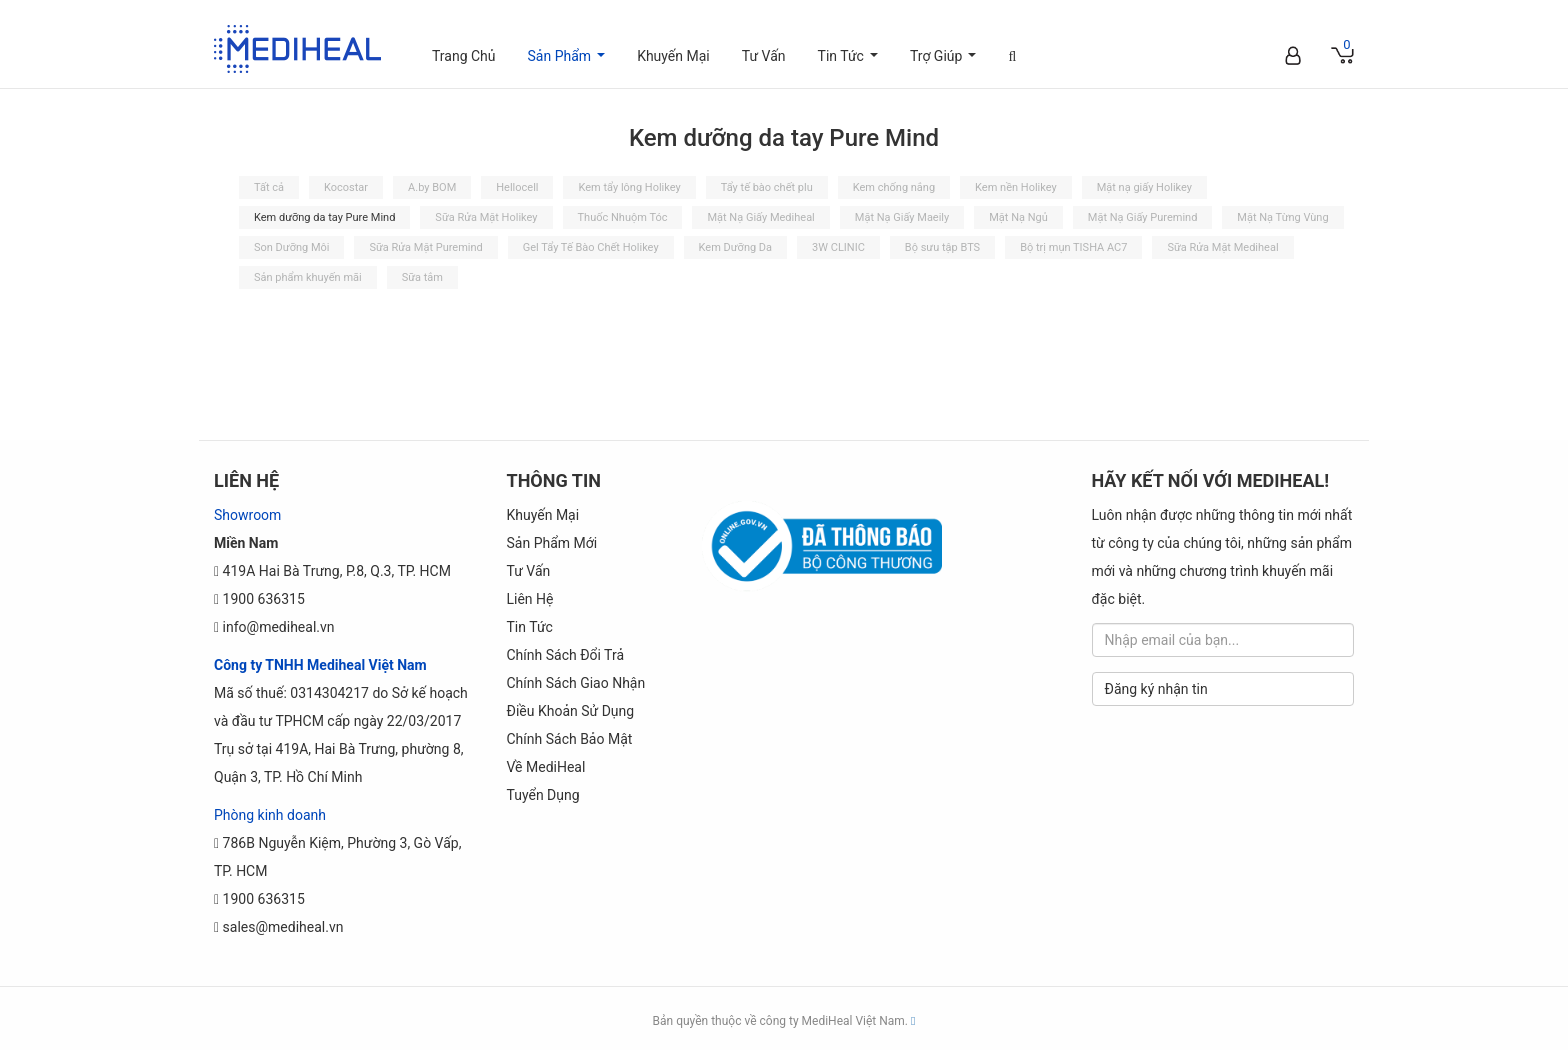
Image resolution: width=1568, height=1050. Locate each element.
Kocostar (346, 187)
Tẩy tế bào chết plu (767, 187)
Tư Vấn (764, 56)
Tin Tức (851, 66)
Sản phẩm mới (552, 543)
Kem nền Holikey (1016, 187)
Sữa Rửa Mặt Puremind (425, 247)
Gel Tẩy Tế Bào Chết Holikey (591, 247)
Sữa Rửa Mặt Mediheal (1222, 247)
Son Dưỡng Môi (291, 247)
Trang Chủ (464, 56)
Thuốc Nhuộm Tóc (623, 217)
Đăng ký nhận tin (1156, 689)
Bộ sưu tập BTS (942, 247)
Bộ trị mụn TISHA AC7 (1073, 247)
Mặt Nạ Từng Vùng (1282, 217)
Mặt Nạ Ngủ (1018, 217)
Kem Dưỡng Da (735, 247)
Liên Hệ (530, 599)
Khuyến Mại (673, 56)
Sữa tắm (422, 277)
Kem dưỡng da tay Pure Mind (324, 217)
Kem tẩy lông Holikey (629, 187)
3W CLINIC (838, 247)
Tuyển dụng (543, 795)
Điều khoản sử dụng (571, 711)
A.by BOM (432, 187)
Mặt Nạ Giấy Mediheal (760, 217)
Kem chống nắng (894, 187)
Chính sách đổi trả (566, 655)
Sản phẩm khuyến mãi (308, 277)
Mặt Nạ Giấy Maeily (902, 217)
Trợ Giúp (947, 66)
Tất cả (269, 187)
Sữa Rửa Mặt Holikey (486, 217)
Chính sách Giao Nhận (576, 683)
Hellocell (517, 187)
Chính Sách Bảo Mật (570, 739)
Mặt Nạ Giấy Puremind (1143, 217)
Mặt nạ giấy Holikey (1144, 187)
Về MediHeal (546, 767)
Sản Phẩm (570, 66)
